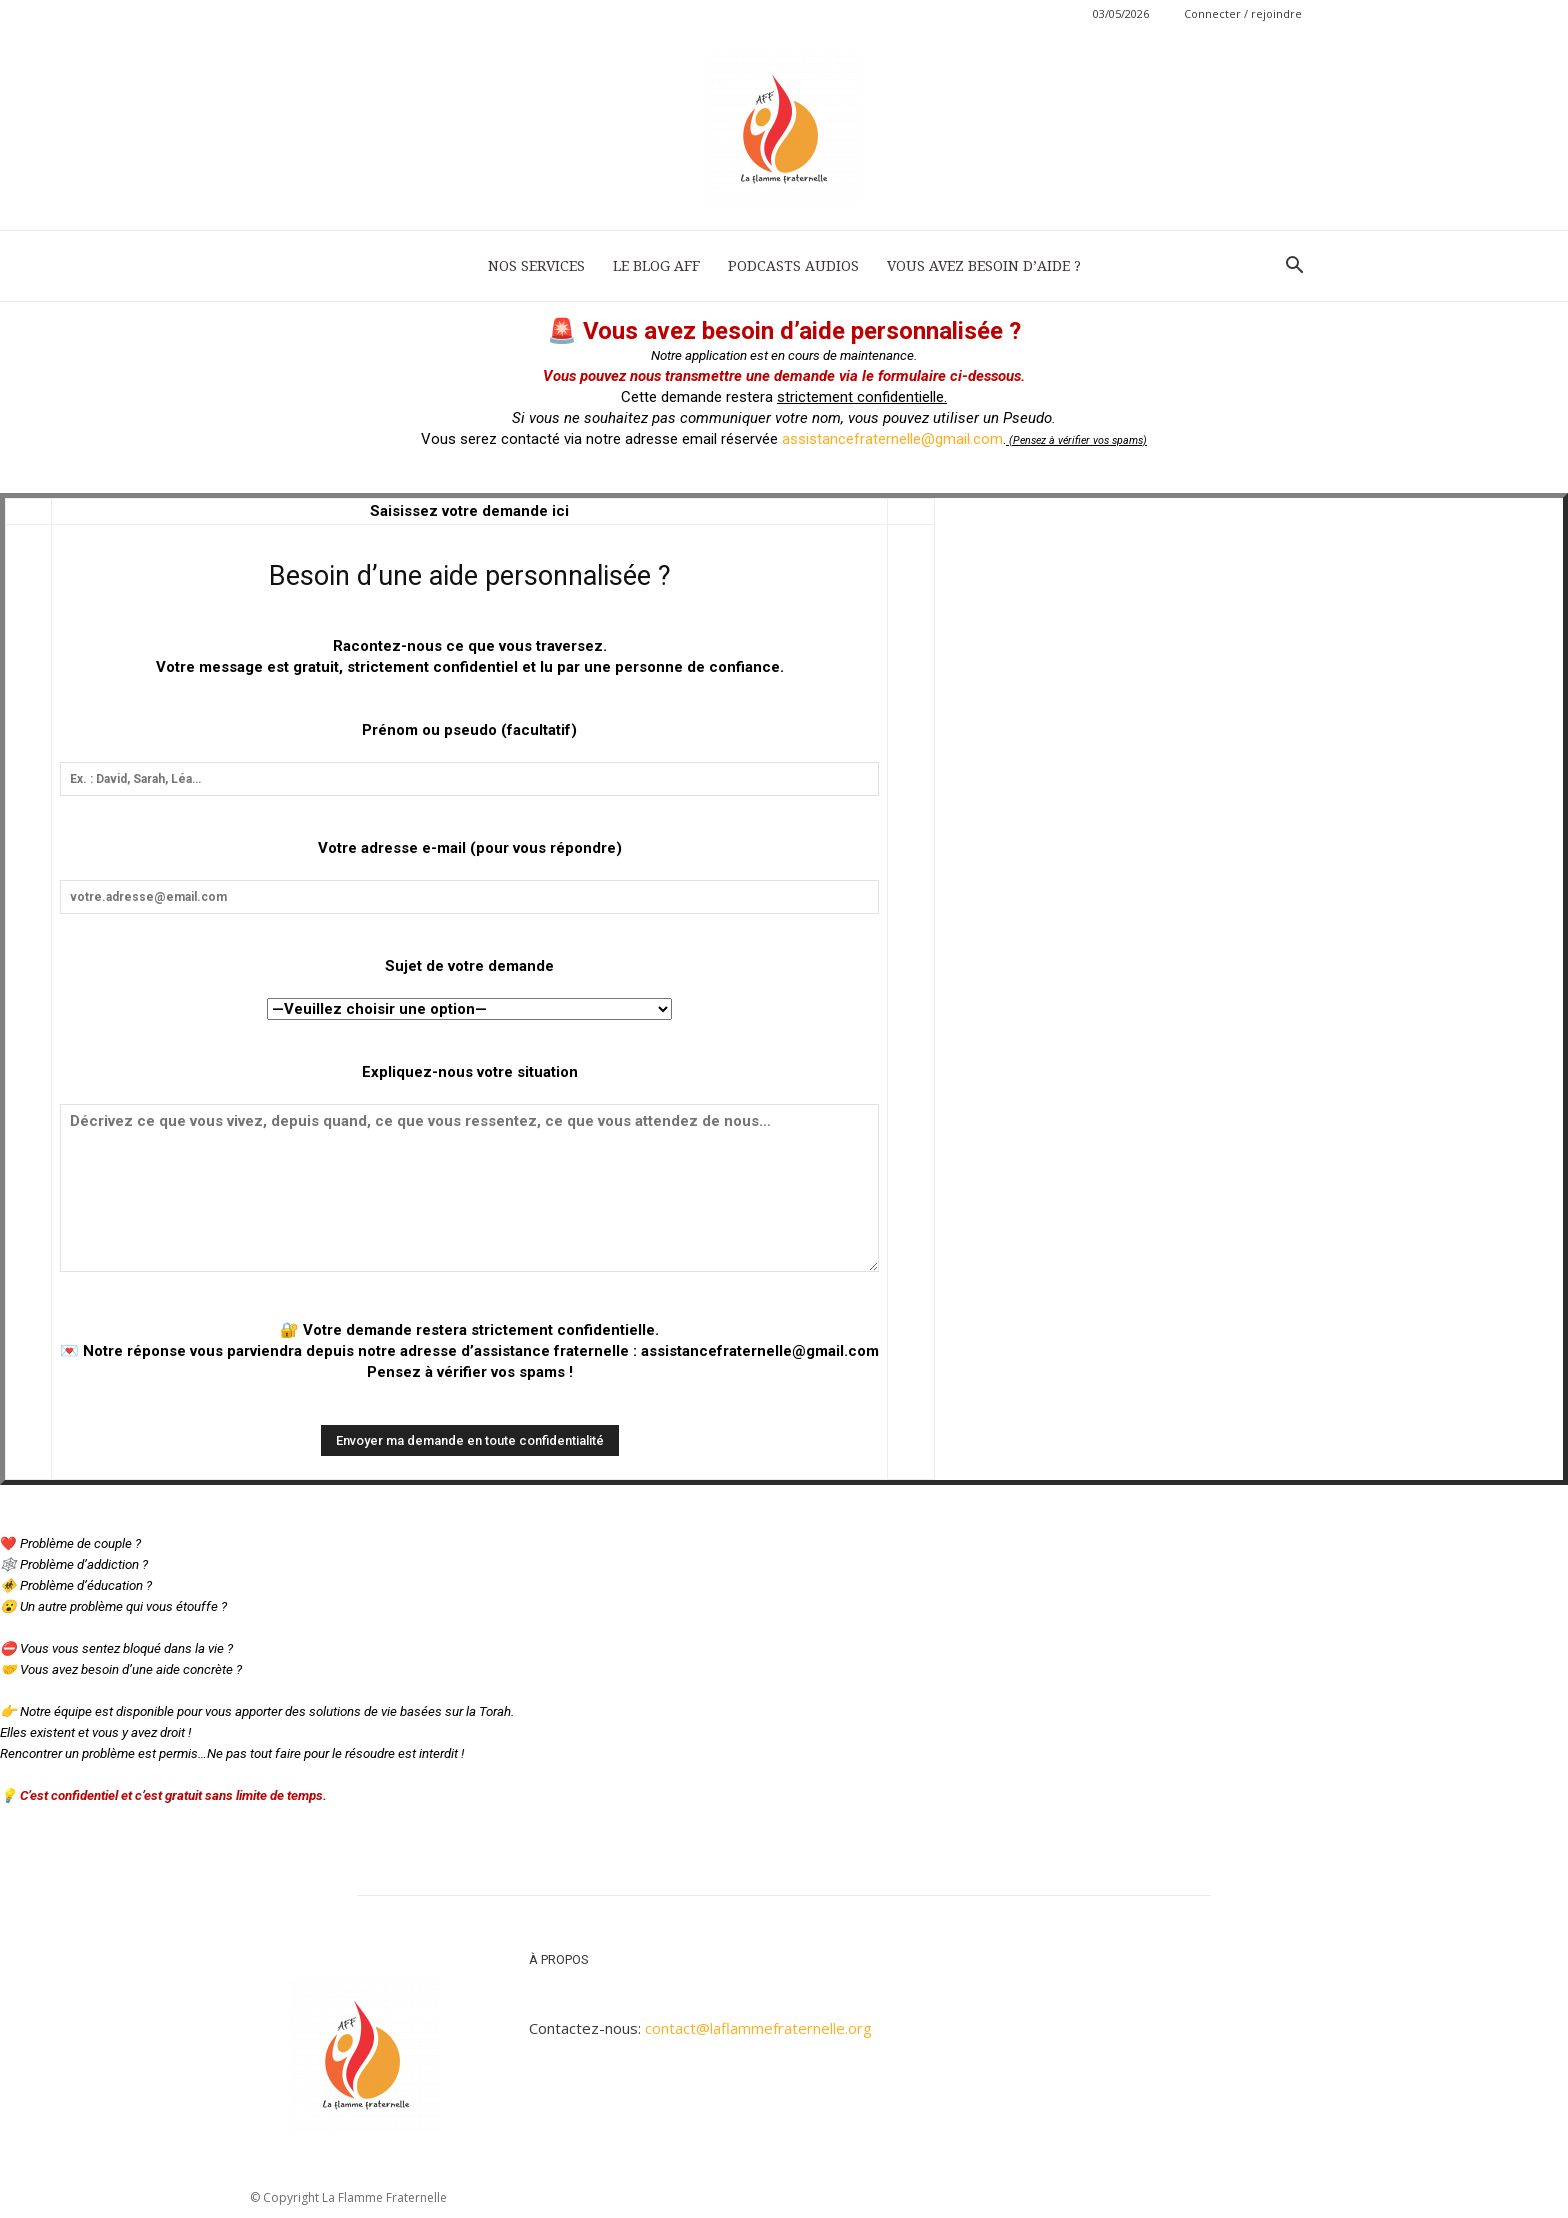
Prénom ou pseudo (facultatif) (469, 730)
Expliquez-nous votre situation (470, 1072)
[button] (1294, 267)
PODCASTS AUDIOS (793, 266)
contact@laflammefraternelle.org (758, 2028)
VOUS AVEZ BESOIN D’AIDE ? (984, 266)
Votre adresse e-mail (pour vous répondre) (470, 848)
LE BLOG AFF (656, 266)
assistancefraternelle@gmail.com (892, 439)
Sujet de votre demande (469, 966)
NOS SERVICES (536, 266)
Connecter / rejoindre (1243, 13)
